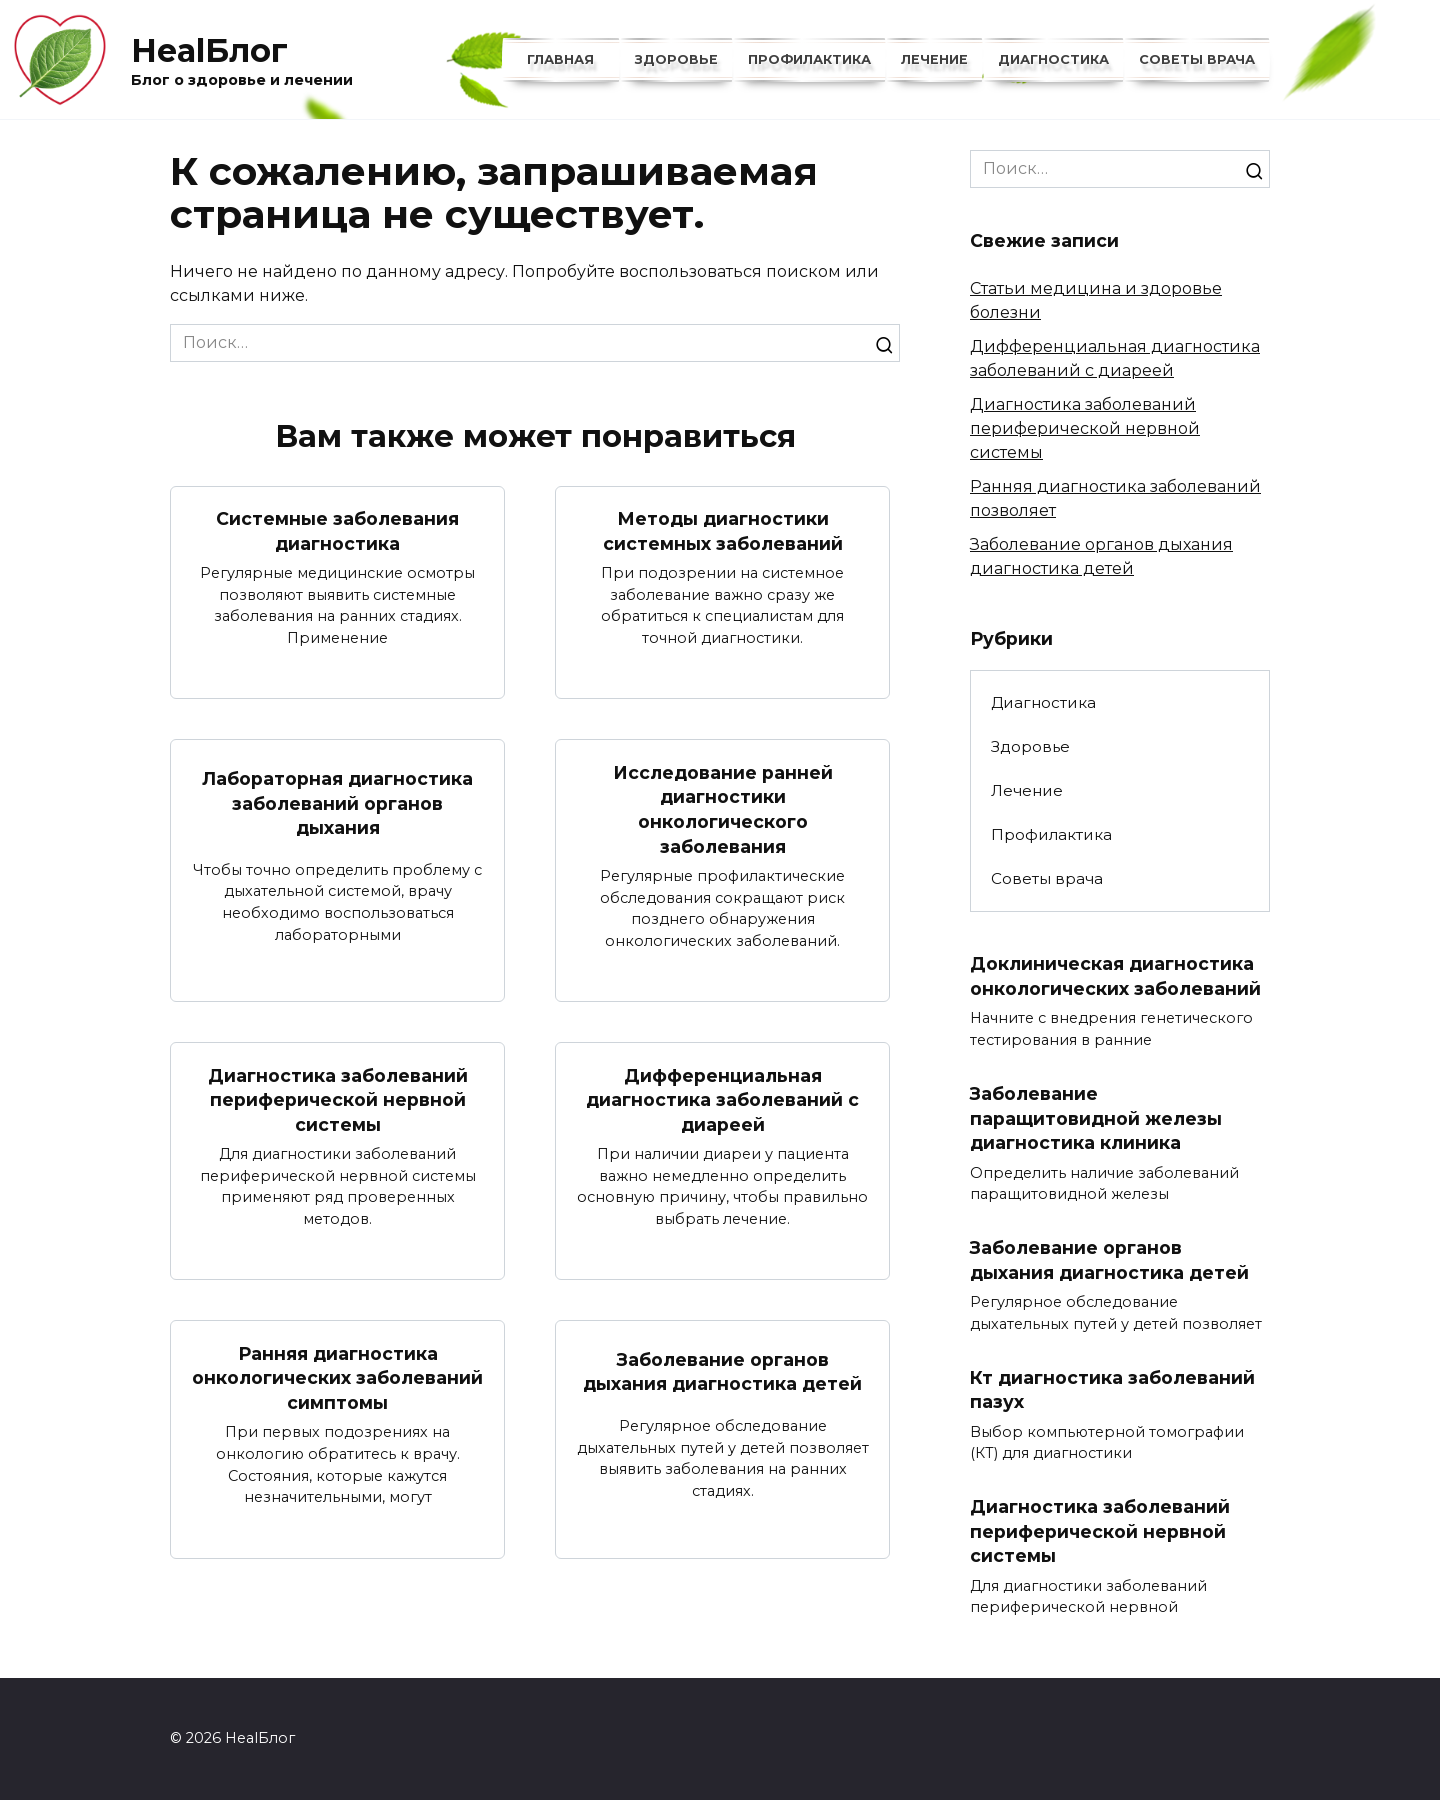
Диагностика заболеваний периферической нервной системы (338, 1099)
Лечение (934, 59)
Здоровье (676, 59)
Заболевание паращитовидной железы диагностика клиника (1096, 1118)
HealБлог (209, 50)
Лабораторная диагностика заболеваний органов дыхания (337, 803)
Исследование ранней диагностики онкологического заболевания (723, 808)
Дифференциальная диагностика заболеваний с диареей (722, 1099)
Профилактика (809, 59)
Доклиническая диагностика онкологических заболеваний (1115, 976)
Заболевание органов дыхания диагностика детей (722, 1372)
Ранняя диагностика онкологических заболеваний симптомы (337, 1377)
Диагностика (1053, 59)
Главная (560, 59)
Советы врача (1197, 59)
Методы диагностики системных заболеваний (723, 531)
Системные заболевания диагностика (337, 531)
